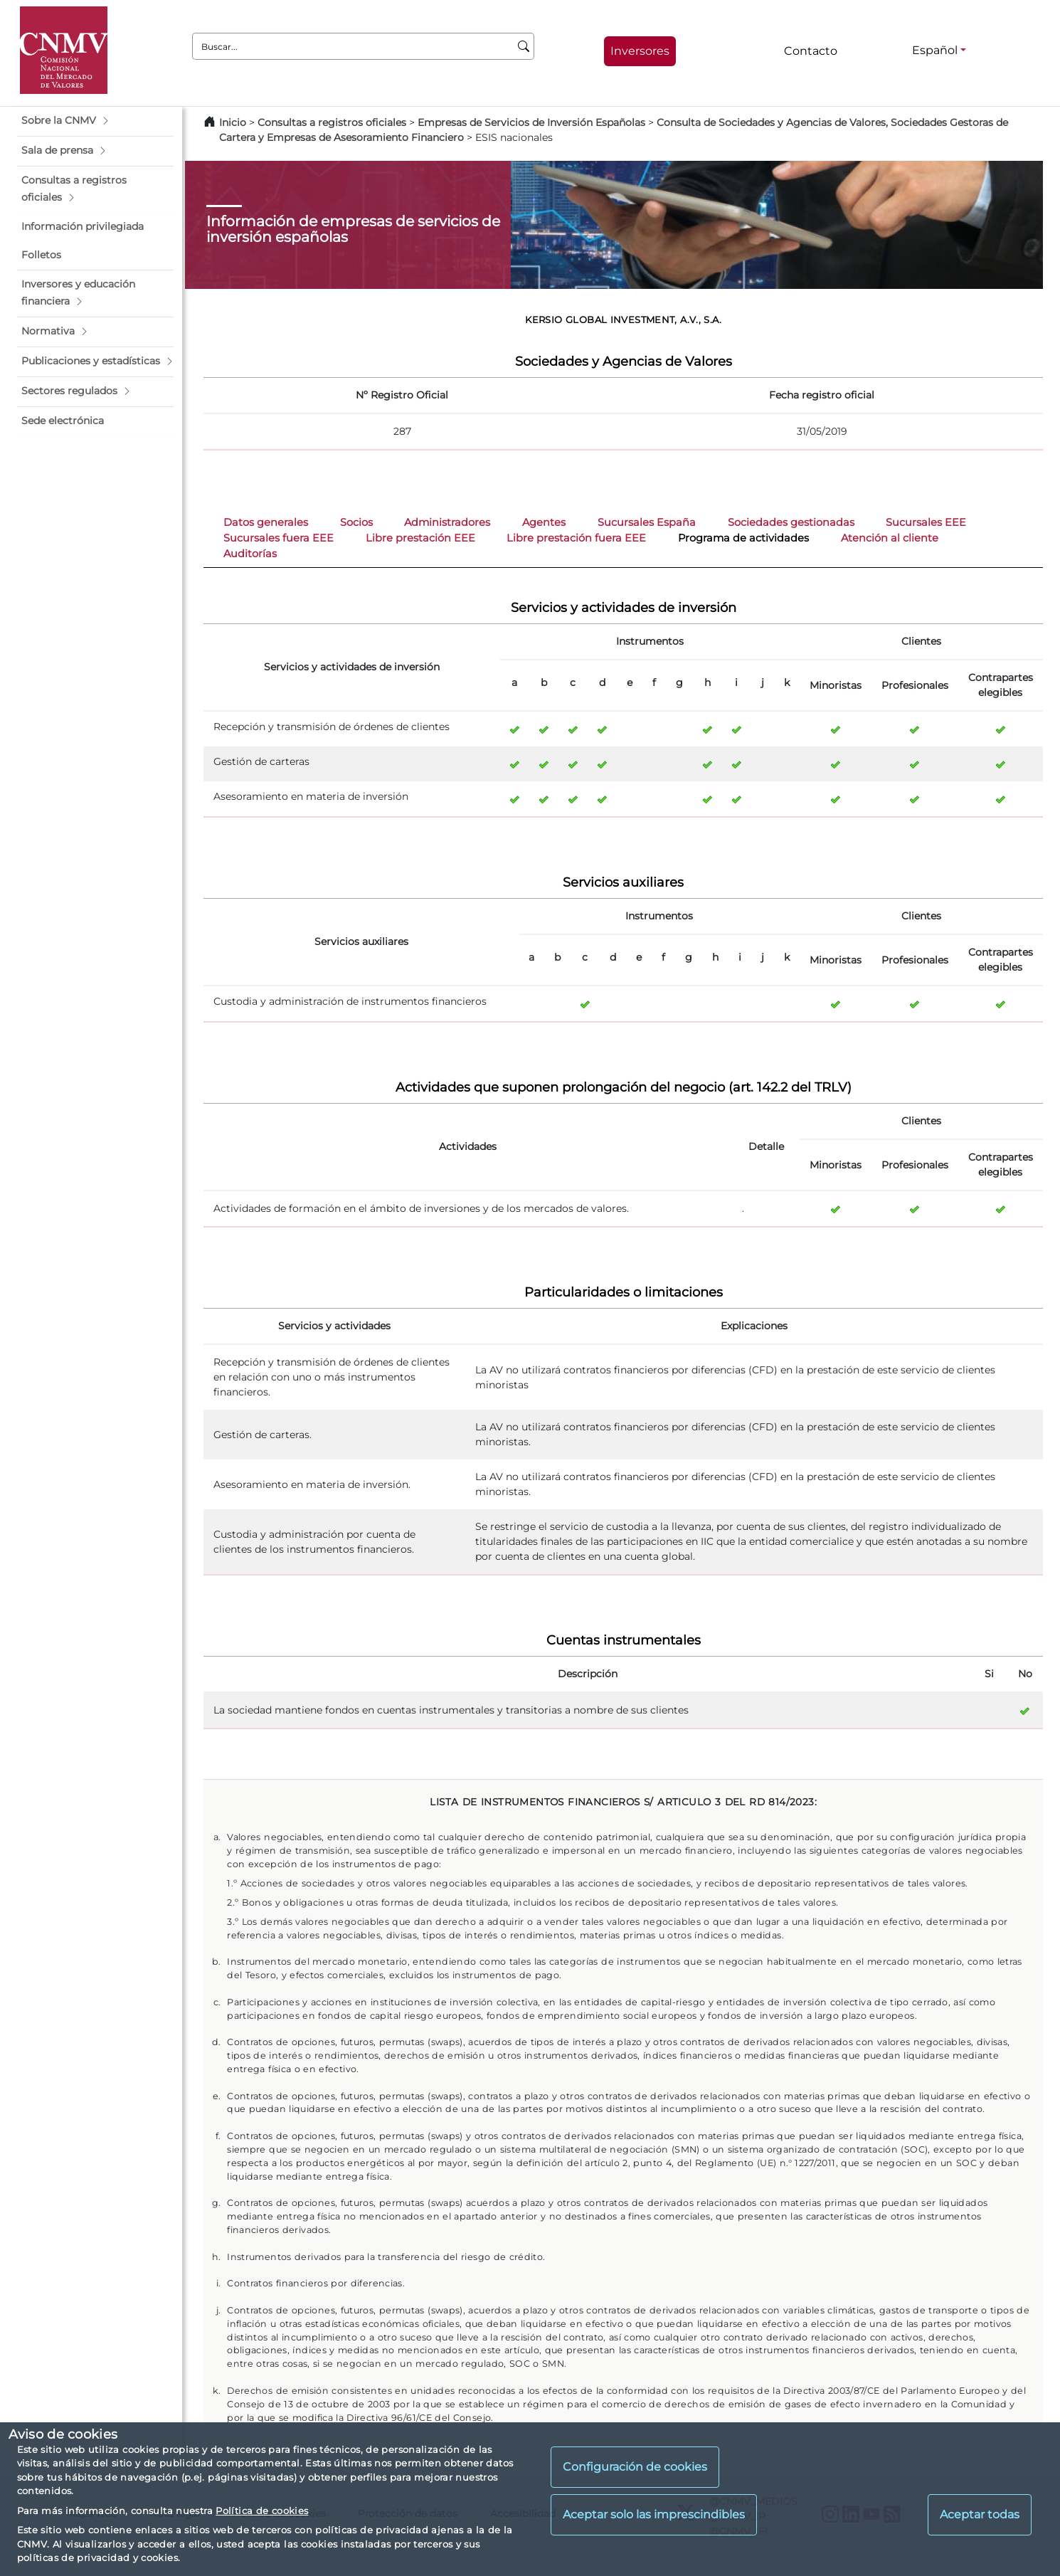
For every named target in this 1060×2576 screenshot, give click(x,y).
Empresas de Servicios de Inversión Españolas (531, 122)
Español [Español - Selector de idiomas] (935, 50)
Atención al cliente (889, 538)
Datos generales (265, 522)
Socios (356, 522)
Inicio (232, 122)
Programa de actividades (743, 538)
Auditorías (250, 553)
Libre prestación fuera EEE (576, 538)
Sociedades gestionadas (791, 522)
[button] (95, 121)
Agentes (544, 522)
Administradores (447, 522)
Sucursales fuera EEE (278, 538)
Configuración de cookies (635, 2467)
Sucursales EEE (926, 522)
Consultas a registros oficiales (332, 122)
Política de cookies (262, 2510)
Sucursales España (647, 522)
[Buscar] (524, 46)
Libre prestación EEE (420, 538)
